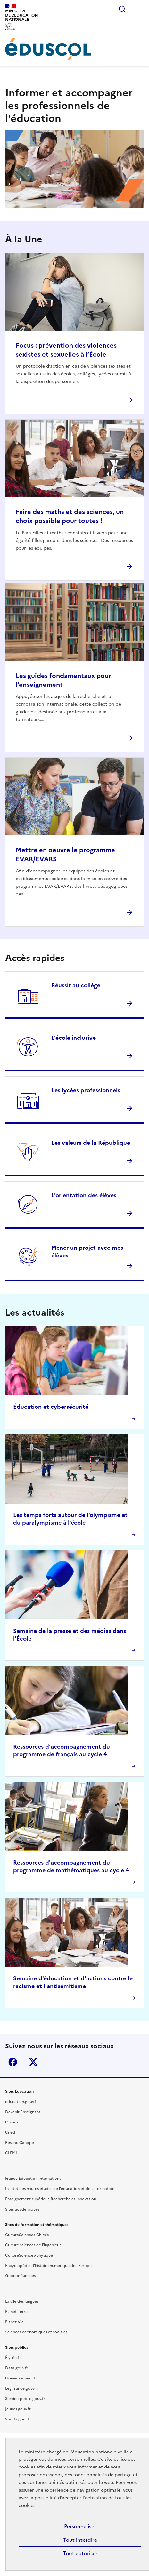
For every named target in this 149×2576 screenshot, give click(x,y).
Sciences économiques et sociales (36, 2332)
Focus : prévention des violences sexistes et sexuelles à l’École (66, 350)
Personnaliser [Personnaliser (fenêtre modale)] (80, 2526)
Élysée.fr (13, 2358)
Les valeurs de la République (90, 1142)
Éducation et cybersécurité (50, 1406)
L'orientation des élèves (83, 1195)
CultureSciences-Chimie (27, 2235)
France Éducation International (33, 2178)
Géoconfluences (20, 2276)
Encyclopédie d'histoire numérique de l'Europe (48, 2265)
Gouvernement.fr (21, 2378)
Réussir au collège (75, 985)
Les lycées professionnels (85, 1090)
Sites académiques (22, 2209)
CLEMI (11, 2153)
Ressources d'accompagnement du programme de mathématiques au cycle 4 (71, 1866)
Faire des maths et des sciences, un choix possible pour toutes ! (70, 516)
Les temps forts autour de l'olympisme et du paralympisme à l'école (70, 1519)
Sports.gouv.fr (18, 2419)
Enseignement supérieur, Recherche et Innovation (50, 2199)
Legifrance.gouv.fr (21, 2388)
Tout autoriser (80, 2553)
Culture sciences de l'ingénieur (33, 2245)
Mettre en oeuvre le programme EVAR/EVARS (65, 854)
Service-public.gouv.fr (25, 2399)
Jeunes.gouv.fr (18, 2409)
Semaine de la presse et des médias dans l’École (69, 1634)
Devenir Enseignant (22, 2112)
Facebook (13, 2062)
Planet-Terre (16, 2312)
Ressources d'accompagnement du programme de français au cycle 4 (61, 1750)
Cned (10, 2132)
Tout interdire (80, 2540)
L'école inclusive (73, 1037)
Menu (140, 9)
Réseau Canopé (19, 2143)
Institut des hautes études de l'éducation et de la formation (59, 2189)
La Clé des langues (21, 2301)
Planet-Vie (14, 2322)
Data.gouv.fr (16, 2368)
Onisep (11, 2122)
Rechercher (122, 9)
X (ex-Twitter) (33, 2062)
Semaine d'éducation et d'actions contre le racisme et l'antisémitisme (73, 1982)
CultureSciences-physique (29, 2255)
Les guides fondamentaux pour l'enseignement (63, 680)
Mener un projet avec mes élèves (87, 1251)
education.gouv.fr (21, 2102)
